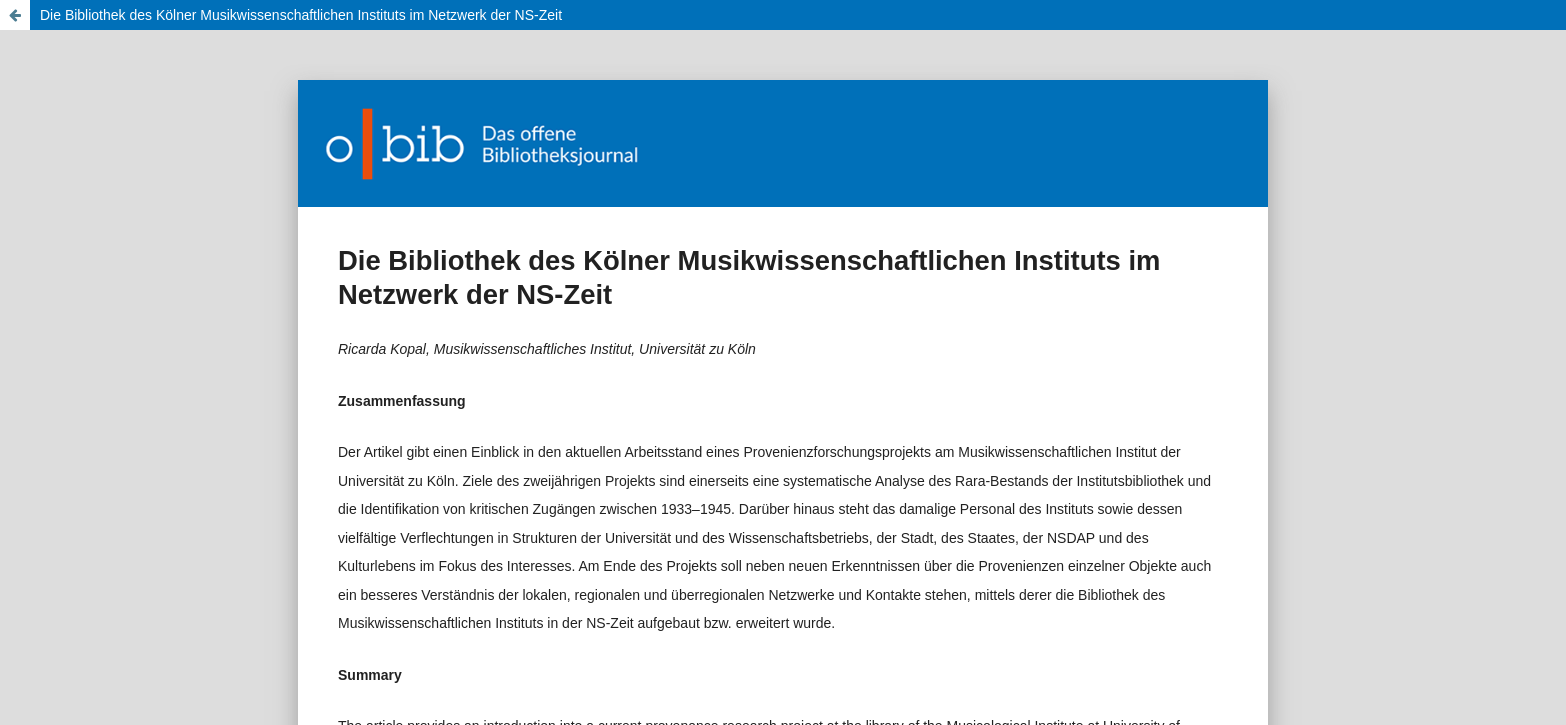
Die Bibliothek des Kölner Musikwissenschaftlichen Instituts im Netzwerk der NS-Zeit (301, 15)
